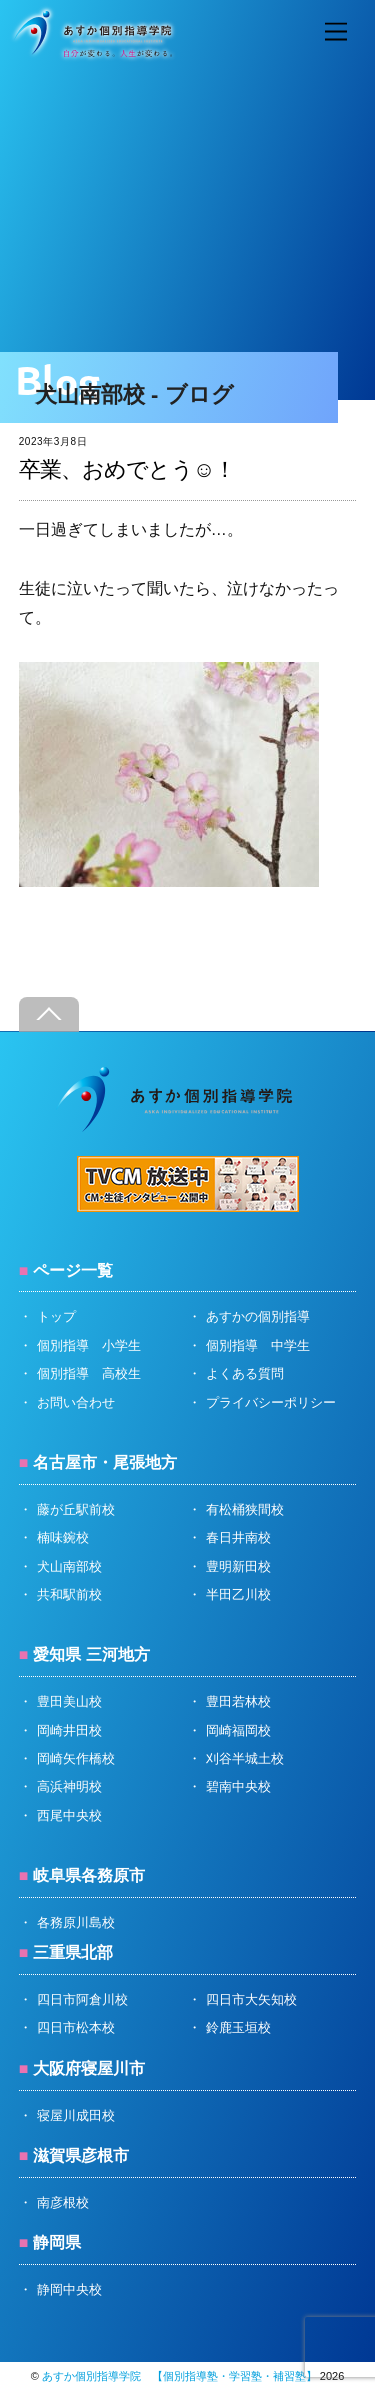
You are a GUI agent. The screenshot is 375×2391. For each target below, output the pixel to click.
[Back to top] (49, 1014)
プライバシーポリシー (271, 1402)
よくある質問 (245, 1373)
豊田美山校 (69, 1701)
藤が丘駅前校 (76, 1509)
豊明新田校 (238, 1566)
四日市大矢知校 (251, 1999)
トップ (56, 1316)
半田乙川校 (238, 1594)
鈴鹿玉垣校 (238, 2027)
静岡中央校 (69, 2289)
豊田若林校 (238, 1701)
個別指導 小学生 (89, 1345)
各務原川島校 (76, 1922)
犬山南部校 (69, 1566)
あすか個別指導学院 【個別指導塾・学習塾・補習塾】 (179, 2376)
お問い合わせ (76, 1402)
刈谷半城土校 (245, 1758)
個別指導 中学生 (258, 1345)
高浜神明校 (69, 1786)
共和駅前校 (69, 1594)
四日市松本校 (76, 2027)
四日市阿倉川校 (82, 1999)
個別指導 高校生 (89, 1373)
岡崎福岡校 (238, 1730)
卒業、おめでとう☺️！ (127, 469)
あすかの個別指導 (258, 1316)
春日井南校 (238, 1537)
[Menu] (336, 32)
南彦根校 (63, 2202)
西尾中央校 (69, 1815)
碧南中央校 (238, 1786)
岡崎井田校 (69, 1730)
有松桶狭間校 (245, 1509)
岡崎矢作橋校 (76, 1758)
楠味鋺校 (63, 1537)
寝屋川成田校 (76, 2115)
